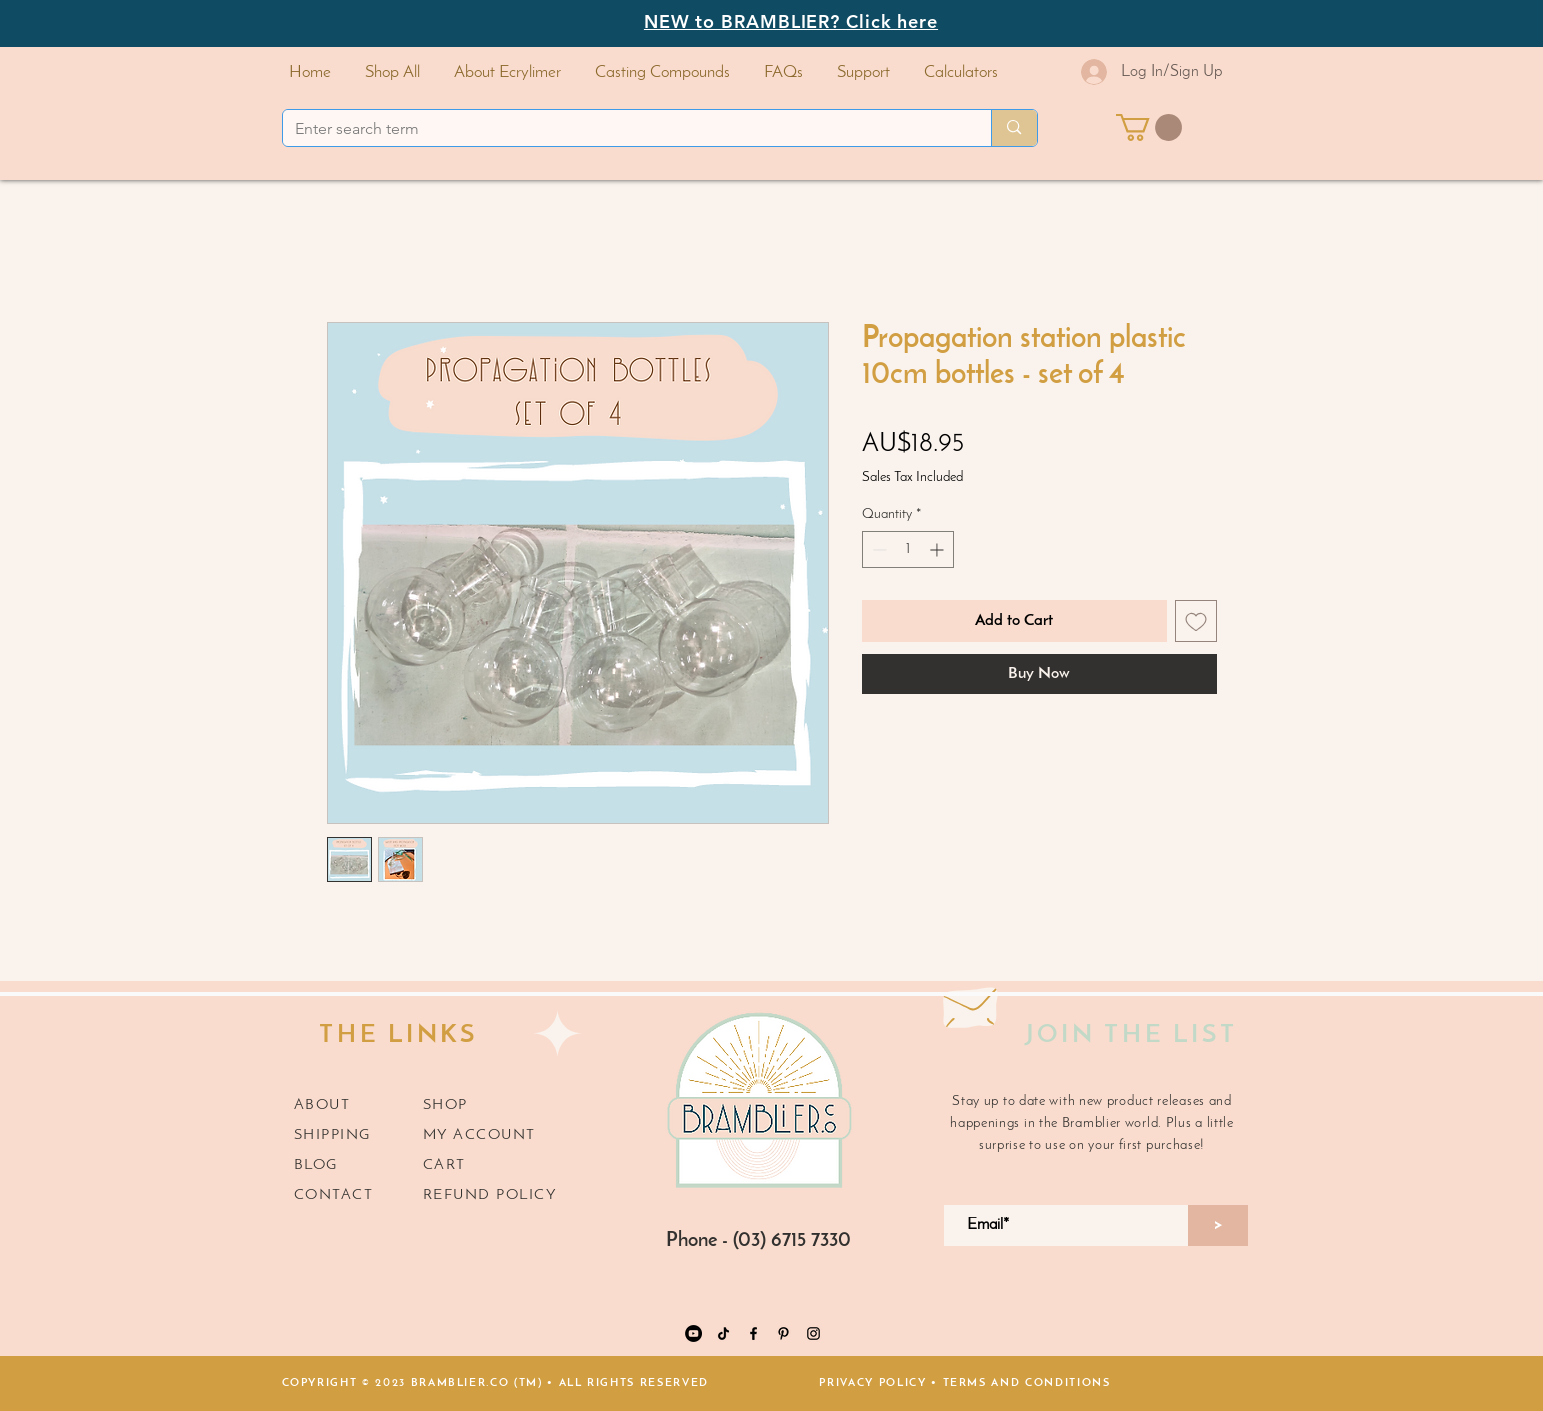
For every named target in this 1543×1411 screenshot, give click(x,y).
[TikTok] (723, 1333)
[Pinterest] (783, 1333)
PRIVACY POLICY (872, 1383)
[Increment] (938, 549)
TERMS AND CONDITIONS (1027, 1383)
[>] (1218, 1225)
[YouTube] (693, 1333)
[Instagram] (813, 1333)
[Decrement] (877, 549)
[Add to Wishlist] (1196, 621)
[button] (662, 72)
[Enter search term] (622, 129)
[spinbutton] (908, 549)
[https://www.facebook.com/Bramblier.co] (753, 1333)
